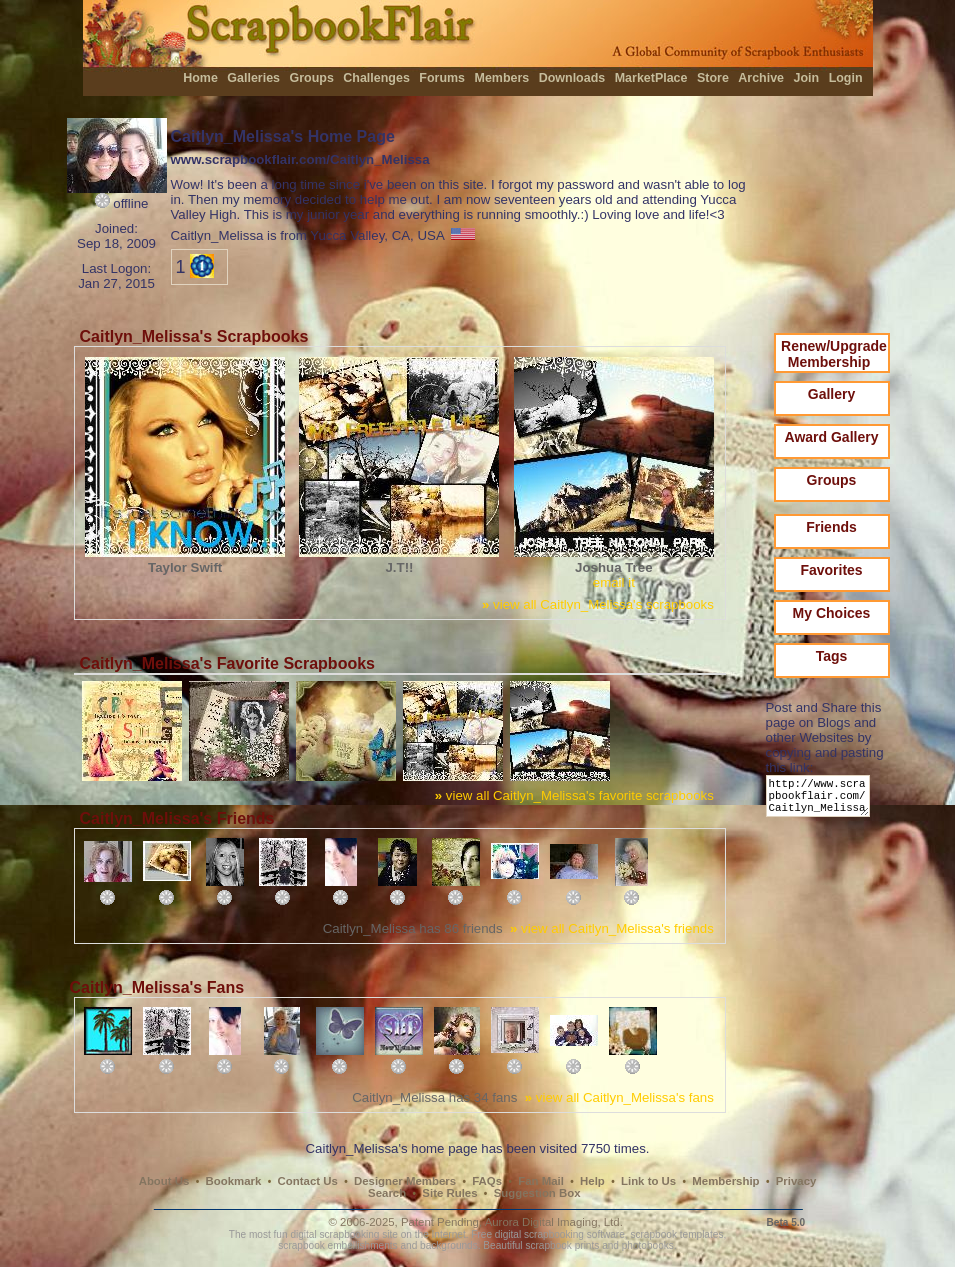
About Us (164, 1181)
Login (846, 78)
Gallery (831, 394)
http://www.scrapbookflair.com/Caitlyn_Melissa (821, 800)
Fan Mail (541, 1181)
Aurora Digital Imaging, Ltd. (554, 1222)
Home (200, 78)
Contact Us (308, 1181)
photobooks (648, 1245)
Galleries (253, 78)
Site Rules (449, 1193)
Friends (831, 527)
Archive (761, 78)
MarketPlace (651, 78)
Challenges (376, 78)
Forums (442, 78)
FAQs (487, 1181)
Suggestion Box (537, 1193)
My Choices (832, 613)
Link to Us (648, 1181)
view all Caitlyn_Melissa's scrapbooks (598, 604)
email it (614, 582)
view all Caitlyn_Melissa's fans (619, 1097)
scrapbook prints (562, 1245)
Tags (832, 656)
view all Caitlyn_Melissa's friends (612, 928)
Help (592, 1181)
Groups (311, 78)
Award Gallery (832, 437)
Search (387, 1193)
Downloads (572, 78)
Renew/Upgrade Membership (834, 354)
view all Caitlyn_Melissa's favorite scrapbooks (574, 795)
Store (713, 78)
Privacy (796, 1181)
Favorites (831, 570)
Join (807, 78)
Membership (725, 1181)
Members (502, 78)
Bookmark (234, 1181)
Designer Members (405, 1181)
